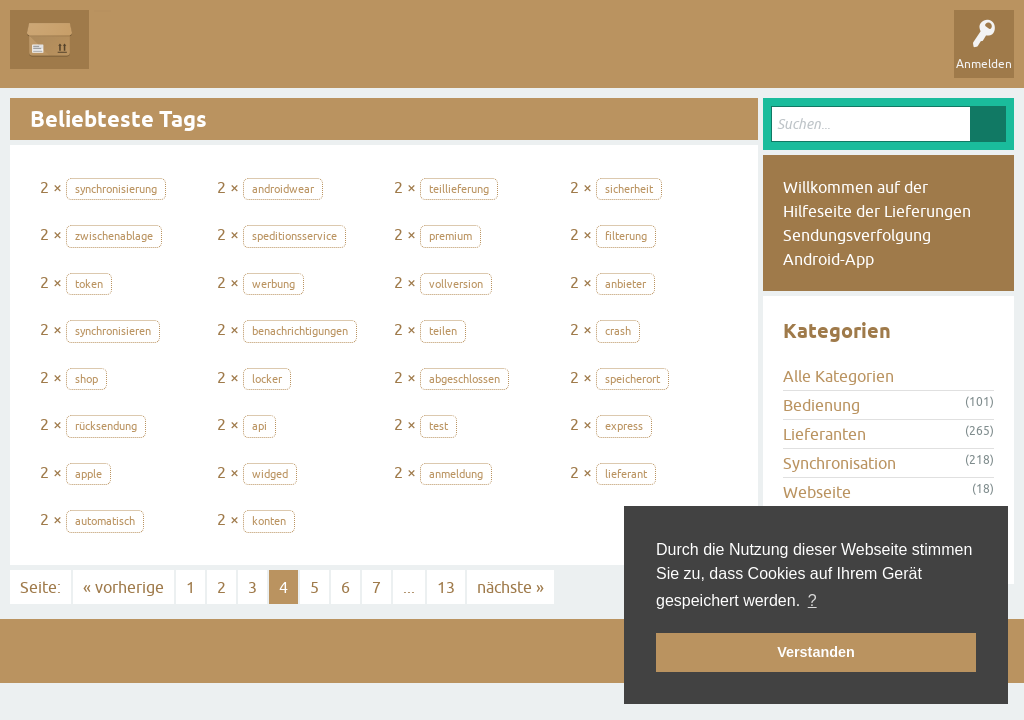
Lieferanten (824, 434)
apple (88, 474)
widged (270, 474)
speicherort (632, 379)
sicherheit (629, 189)
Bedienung (821, 405)
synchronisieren (113, 331)
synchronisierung (116, 189)
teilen (443, 331)
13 (446, 587)
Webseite (817, 492)
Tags (319, 54)
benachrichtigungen (300, 331)
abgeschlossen (464, 379)
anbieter (625, 284)
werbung (273, 284)
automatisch (105, 521)
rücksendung (106, 426)
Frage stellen (480, 54)
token (89, 284)
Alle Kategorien (838, 376)
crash (618, 331)
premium (450, 236)
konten (269, 521)
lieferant (626, 474)
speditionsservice (294, 236)
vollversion (456, 284)
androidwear (283, 189)
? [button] (812, 600)
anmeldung (456, 474)
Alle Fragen (135, 54)
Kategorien (391, 54)
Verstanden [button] (816, 652)
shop (86, 379)
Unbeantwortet (232, 54)
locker (267, 379)
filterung (626, 236)
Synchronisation (839, 463)
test (438, 426)
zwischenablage (114, 236)
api (259, 426)
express (624, 426)
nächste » (510, 587)
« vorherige (123, 587)
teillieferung (459, 189)
